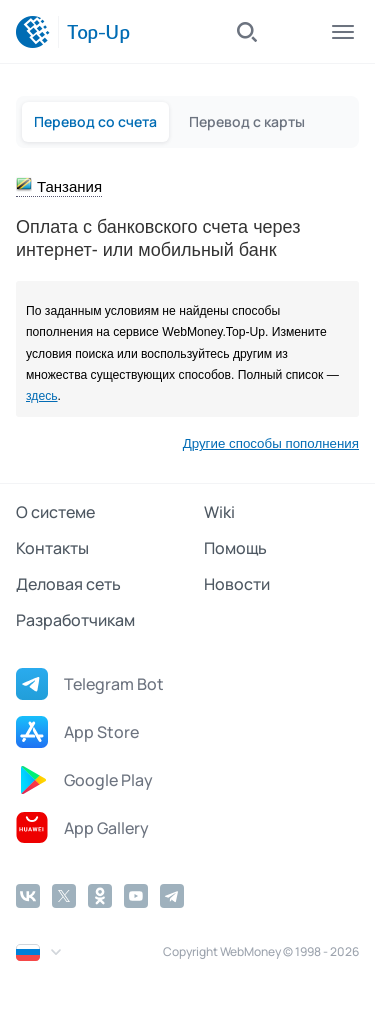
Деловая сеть (68, 584)
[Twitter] (64, 896)
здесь (42, 396)
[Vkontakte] (28, 896)
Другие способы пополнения (271, 443)
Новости (237, 584)
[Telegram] (172, 896)
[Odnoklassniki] (100, 896)
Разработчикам (75, 620)
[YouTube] (136, 896)
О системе (55, 512)
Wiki (219, 512)
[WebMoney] (33, 32)
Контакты (52, 548)
